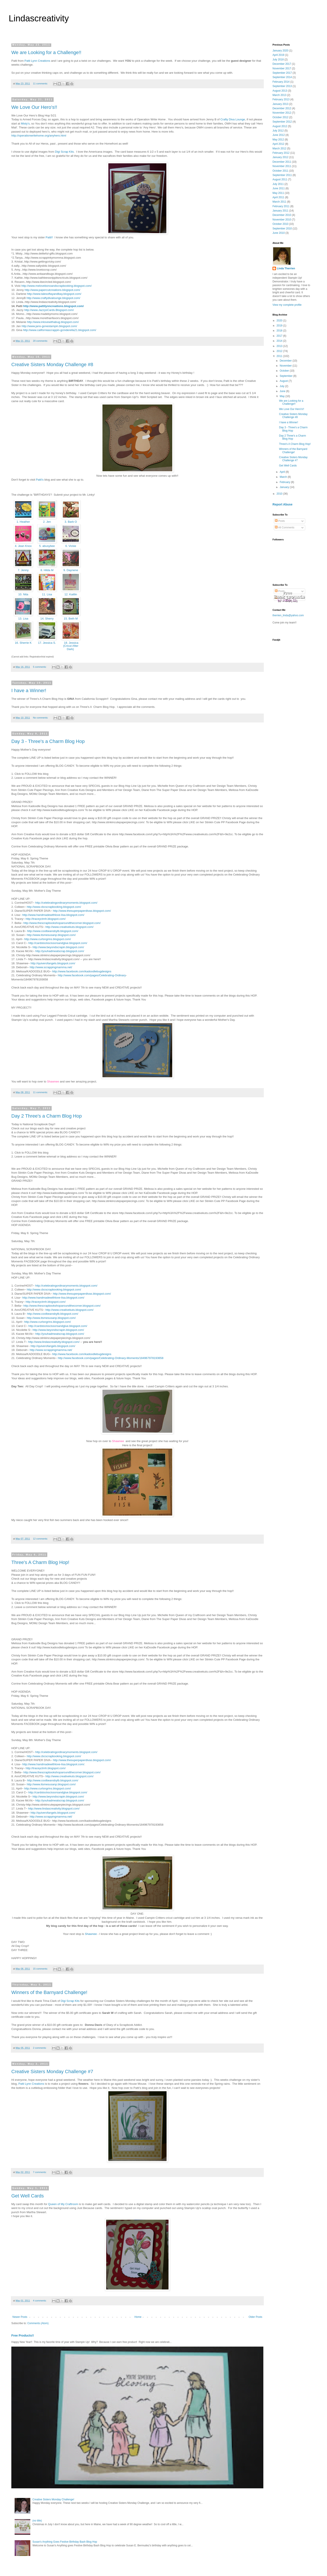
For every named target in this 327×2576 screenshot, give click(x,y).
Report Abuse (282, 504)
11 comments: (40, 83)
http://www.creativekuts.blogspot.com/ (69, 927)
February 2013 (281, 99)
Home (138, 2316)
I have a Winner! (28, 690)
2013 (280, 346)
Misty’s (25, 123)
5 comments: (40, 667)
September (286, 375)
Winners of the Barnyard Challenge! (49, 1992)
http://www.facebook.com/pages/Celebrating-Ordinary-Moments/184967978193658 (111, 1358)
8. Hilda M (47, 570)
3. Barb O (71, 521)
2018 (280, 330)
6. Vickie (71, 546)
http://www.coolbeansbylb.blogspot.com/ (52, 931)
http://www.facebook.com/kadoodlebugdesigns (81, 971)
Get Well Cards (27, 2196)
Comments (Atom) (37, 2323)
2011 (280, 356)
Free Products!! (22, 2335)
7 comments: (40, 2172)
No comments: (41, 717)
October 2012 (280, 117)
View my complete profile (286, 304)
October (285, 370)
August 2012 (279, 126)
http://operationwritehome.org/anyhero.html (38, 135)
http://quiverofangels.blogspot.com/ (53, 963)
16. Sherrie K (23, 642)
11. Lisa (47, 594)
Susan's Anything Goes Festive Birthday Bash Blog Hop (64, 2541)
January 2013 (280, 104)
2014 (280, 340)
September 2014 (282, 77)
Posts (280, 520)
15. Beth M (70, 618)
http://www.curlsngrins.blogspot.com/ (47, 939)
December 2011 (281, 161)
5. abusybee (47, 546)
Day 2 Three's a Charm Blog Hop (46, 1116)
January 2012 (280, 157)
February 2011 (281, 206)
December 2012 (281, 108)
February (285, 482)
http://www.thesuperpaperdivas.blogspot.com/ (82, 910)
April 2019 (278, 54)
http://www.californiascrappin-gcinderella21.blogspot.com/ (59, 330)
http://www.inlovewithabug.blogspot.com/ (53, 322)
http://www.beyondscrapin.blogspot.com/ (58, 947)
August (284, 380)
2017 (280, 335)
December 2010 (281, 215)
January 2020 (280, 50)
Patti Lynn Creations (37, 60)
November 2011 (281, 166)
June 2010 (278, 232)
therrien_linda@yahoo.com (288, 615)
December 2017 (281, 63)
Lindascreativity (39, 18)
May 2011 (278, 193)
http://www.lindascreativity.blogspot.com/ (54, 1341)
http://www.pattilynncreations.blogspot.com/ (53, 306)
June (283, 391)
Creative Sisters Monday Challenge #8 (52, 364)
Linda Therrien (286, 268)
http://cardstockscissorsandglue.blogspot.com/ (57, 943)
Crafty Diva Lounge (232, 119)
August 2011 (279, 179)
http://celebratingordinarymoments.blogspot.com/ (66, 902)
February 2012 (281, 152)
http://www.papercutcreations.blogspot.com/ (52, 290)
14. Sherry (46, 618)
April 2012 (278, 143)
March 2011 (279, 201)
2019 (280, 325)
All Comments (284, 527)
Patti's (40, 479)
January (285, 487)
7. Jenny (23, 570)
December (286, 360)
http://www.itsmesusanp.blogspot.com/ (51, 935)
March (284, 476)
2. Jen (47, 521)
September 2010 (282, 228)
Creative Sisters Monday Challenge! (53, 2499)
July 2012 (278, 130)
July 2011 (278, 184)
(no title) (37, 2520)
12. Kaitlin (71, 594)
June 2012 (278, 135)
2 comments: (40, 2048)
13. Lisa (23, 618)
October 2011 (280, 170)
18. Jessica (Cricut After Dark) (70, 646)
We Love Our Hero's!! (34, 107)
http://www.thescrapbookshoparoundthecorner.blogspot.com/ (61, 923)
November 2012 (281, 112)
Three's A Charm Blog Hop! (40, 1562)
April (283, 471)
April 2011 (278, 197)
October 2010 (280, 223)
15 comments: (40, 1968)
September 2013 (282, 86)
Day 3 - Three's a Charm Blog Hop (48, 741)
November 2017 (281, 68)
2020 (280, 320)
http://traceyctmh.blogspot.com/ (46, 918)
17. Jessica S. (47, 642)
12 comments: (40, 1538)
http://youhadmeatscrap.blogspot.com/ (59, 951)
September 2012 (282, 121)
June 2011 (278, 188)
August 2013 (279, 90)
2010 (280, 493)
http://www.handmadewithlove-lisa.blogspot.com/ (53, 915)
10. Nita (23, 594)
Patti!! (49, 237)
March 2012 (279, 148)
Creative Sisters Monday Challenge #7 (52, 2071)
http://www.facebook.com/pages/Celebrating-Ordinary (92, 975)
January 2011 (280, 210)
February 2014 (281, 81)
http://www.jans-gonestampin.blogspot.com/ (49, 326)
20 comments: (40, 341)
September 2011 (282, 175)
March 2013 (279, 95)
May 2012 (278, 139)
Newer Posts (19, 2316)
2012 (280, 351)
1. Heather (23, 521)
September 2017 (282, 72)
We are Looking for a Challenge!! (46, 52)
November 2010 (281, 219)
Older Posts (255, 2316)
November (286, 365)
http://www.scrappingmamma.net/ (51, 967)
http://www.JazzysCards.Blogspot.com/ (49, 310)
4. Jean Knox (23, 546)
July (282, 386)
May (282, 396)
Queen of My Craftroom (63, 2204)
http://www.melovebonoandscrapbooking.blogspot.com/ (56, 285)
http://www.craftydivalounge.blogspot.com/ (53, 298)
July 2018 (278, 59)
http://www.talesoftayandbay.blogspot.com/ (54, 293)
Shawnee (91, 1934)
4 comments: (40, 2300)
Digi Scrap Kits (64, 151)
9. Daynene (71, 570)
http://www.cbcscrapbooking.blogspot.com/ (54, 906)
